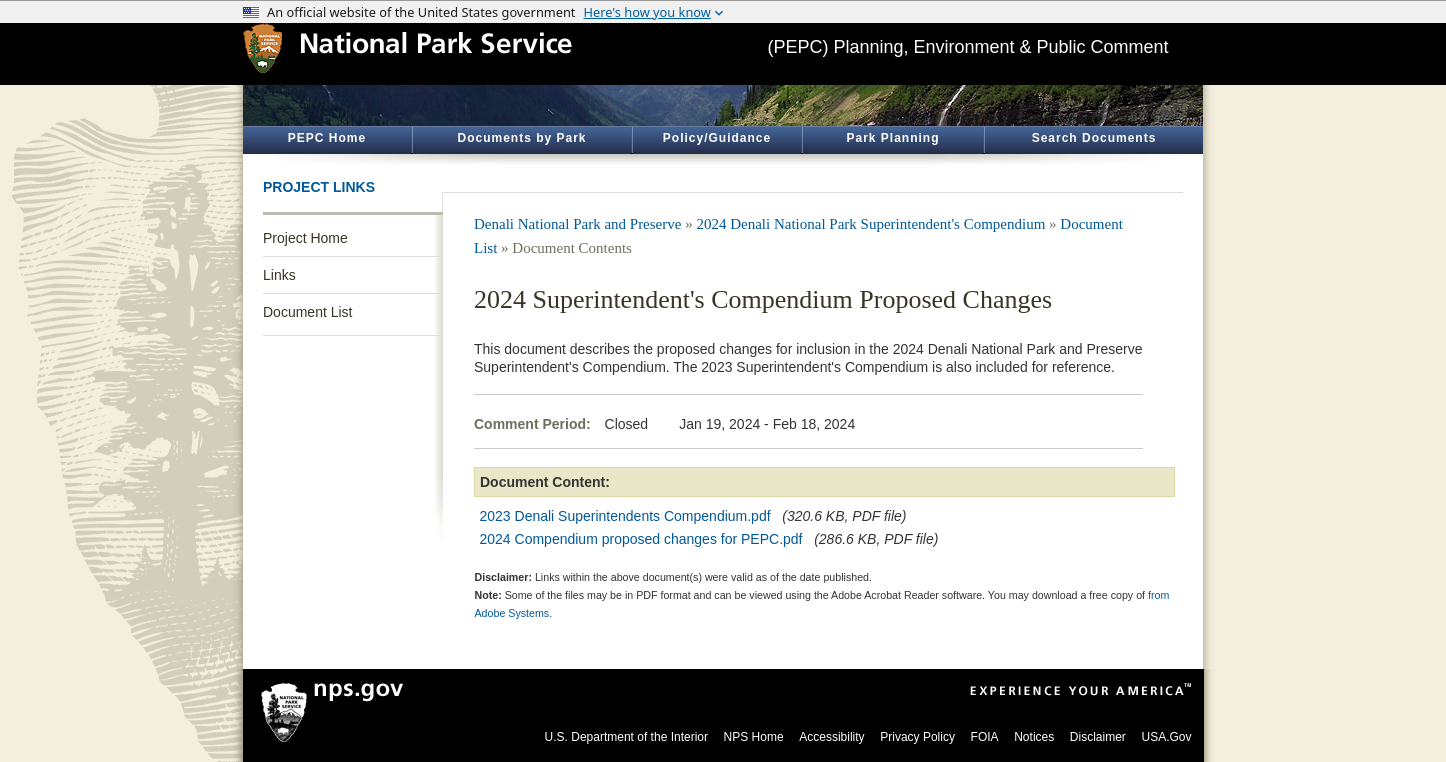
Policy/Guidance (717, 138)
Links (279, 275)
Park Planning (892, 138)
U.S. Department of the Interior (626, 737)
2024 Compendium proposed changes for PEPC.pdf (641, 539)
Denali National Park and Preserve (577, 224)
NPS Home (754, 737)
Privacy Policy (917, 737)
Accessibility (831, 737)
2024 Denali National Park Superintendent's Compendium (870, 224)
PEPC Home (327, 138)
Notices (1034, 737)
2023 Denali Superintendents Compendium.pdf (625, 516)
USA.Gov (1166, 737)
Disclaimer (1098, 737)
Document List (307, 312)
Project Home (305, 238)
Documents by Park (521, 138)
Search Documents (1094, 138)
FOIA (985, 737)
